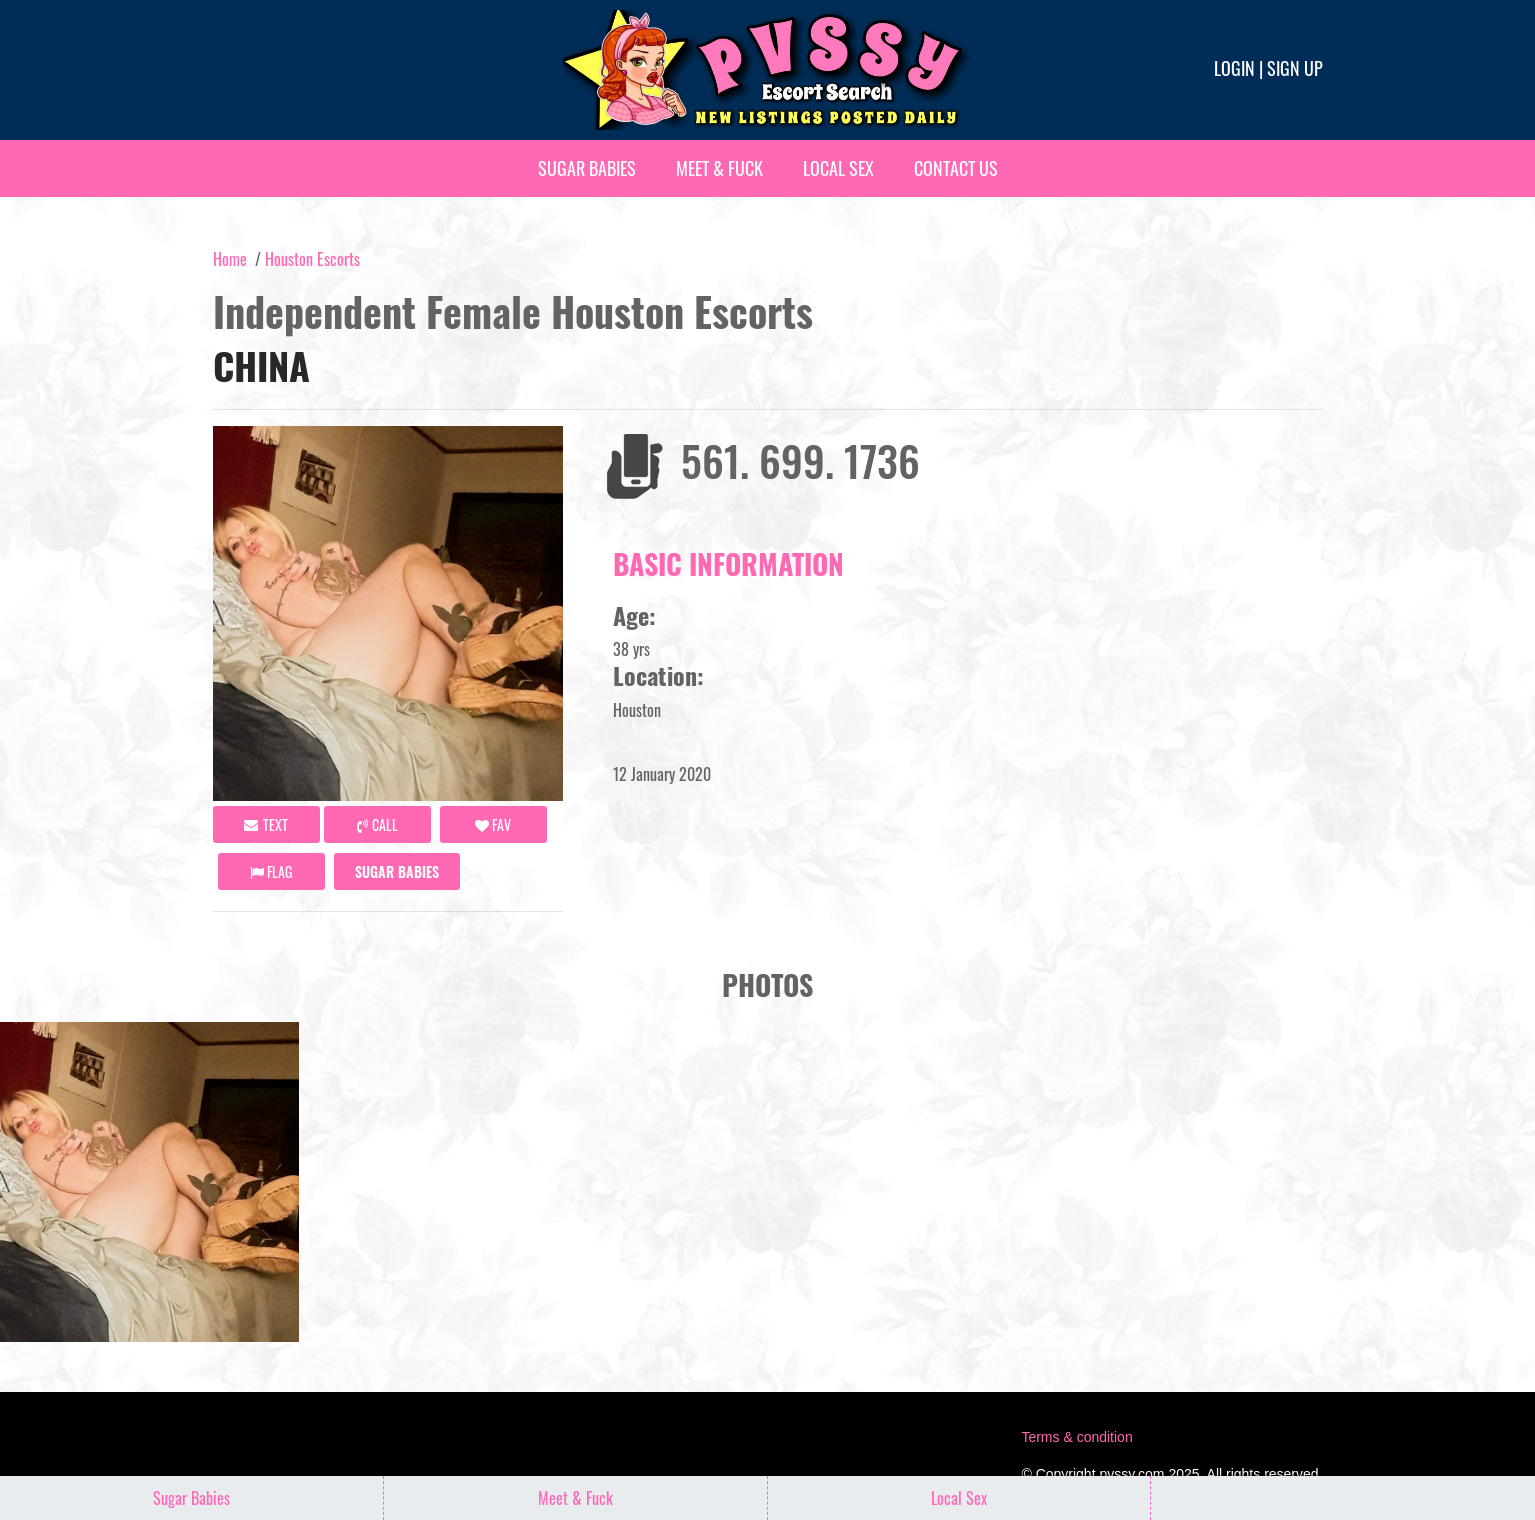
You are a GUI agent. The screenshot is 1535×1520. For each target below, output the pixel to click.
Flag (271, 871)
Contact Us (956, 168)
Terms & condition (1076, 1437)
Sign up (1295, 68)
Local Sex (838, 168)
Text (266, 824)
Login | (1238, 68)
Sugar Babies (587, 168)
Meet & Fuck (719, 168)
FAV (493, 824)
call (377, 824)
